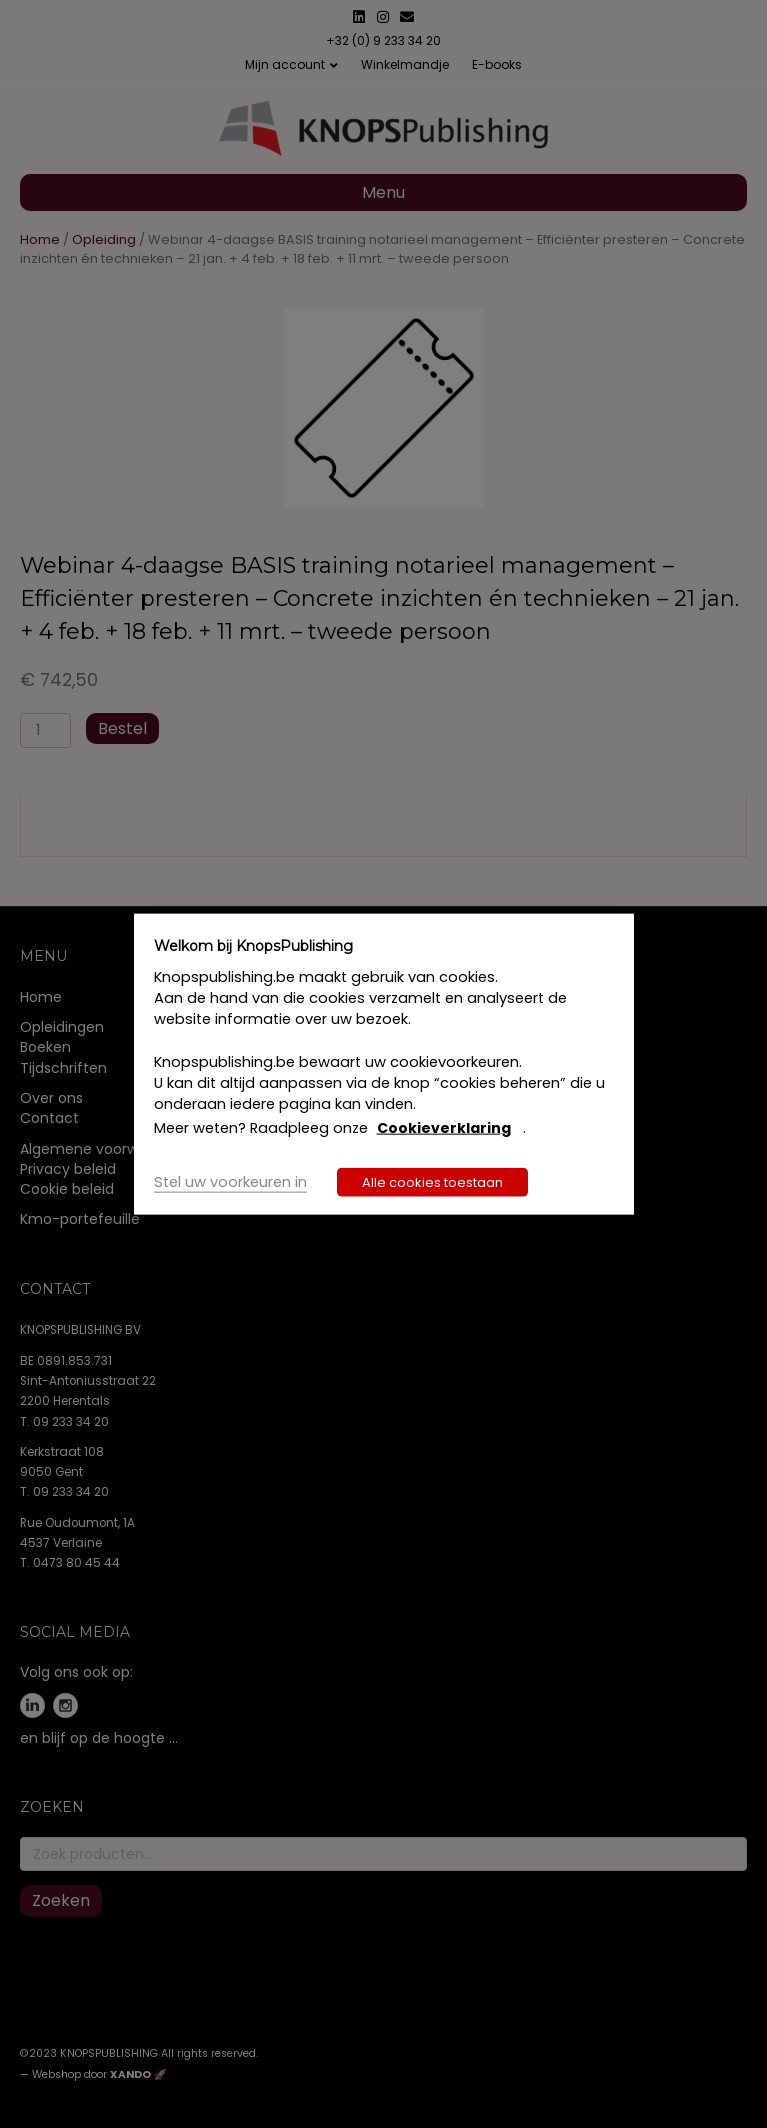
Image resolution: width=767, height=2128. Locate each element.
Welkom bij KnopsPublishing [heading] (253, 946)
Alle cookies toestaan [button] (432, 1181)
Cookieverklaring (444, 1128)
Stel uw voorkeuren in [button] (230, 1181)
